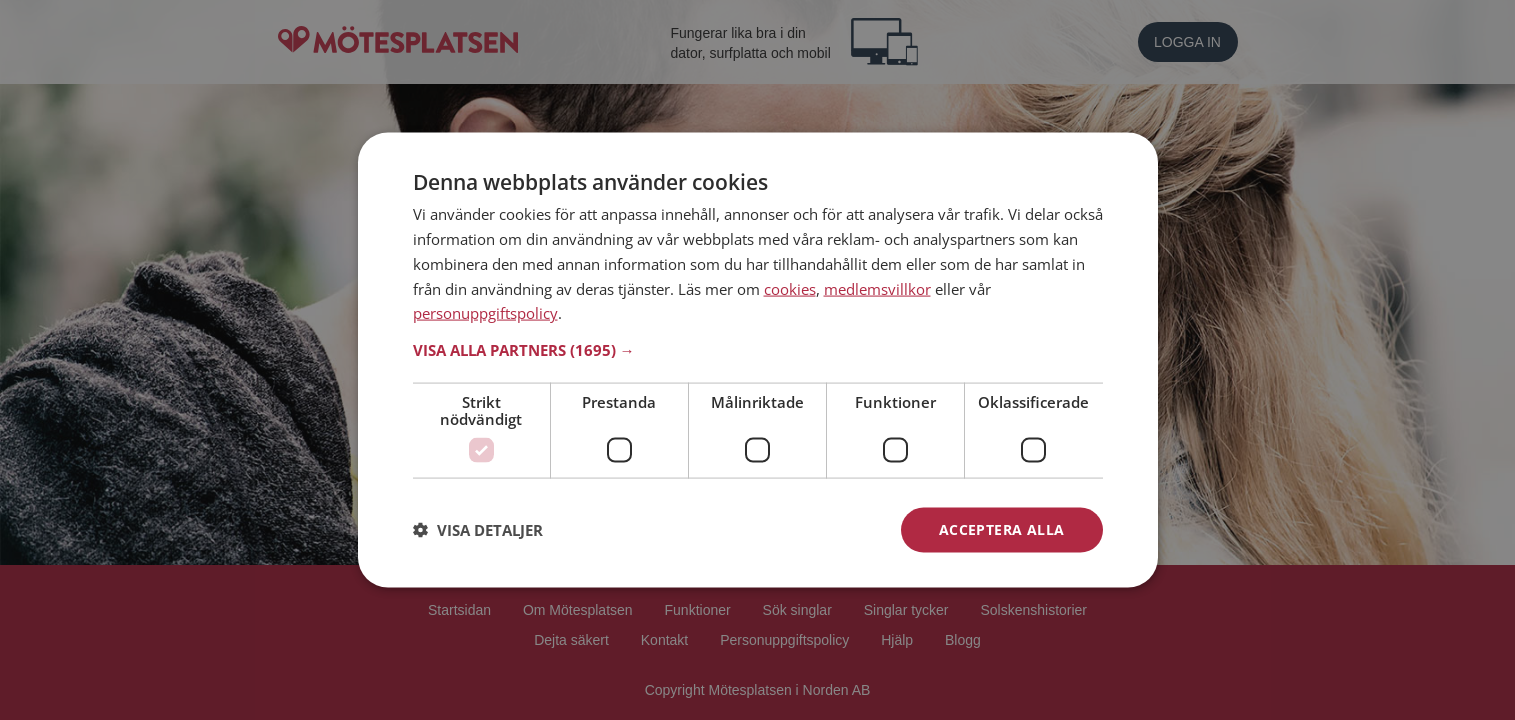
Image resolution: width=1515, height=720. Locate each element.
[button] (758, 350)
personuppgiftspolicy (485, 313)
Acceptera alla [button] (1002, 529)
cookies (790, 288)
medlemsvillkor (877, 288)
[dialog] (758, 360)
